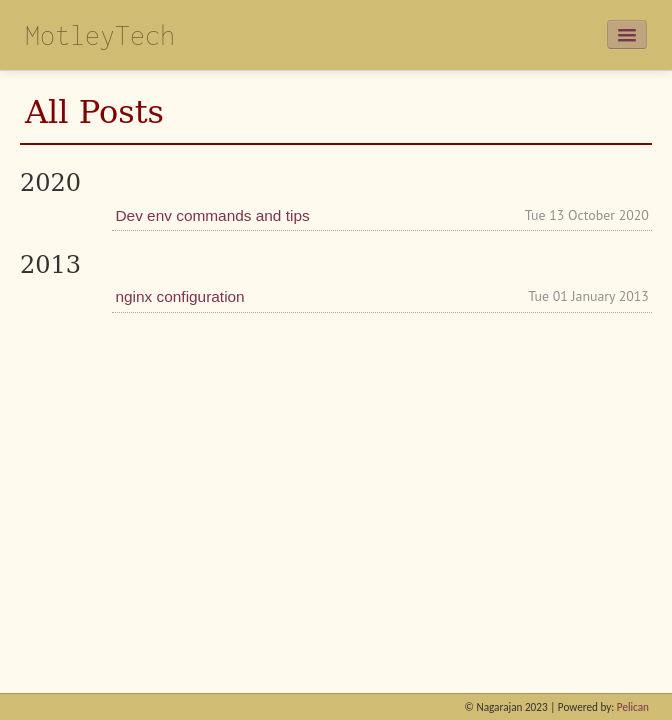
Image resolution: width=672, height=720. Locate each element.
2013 (50, 265)
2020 (50, 183)
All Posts (94, 112)
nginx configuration (179, 296)
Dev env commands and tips (212, 215)
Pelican (633, 707)
